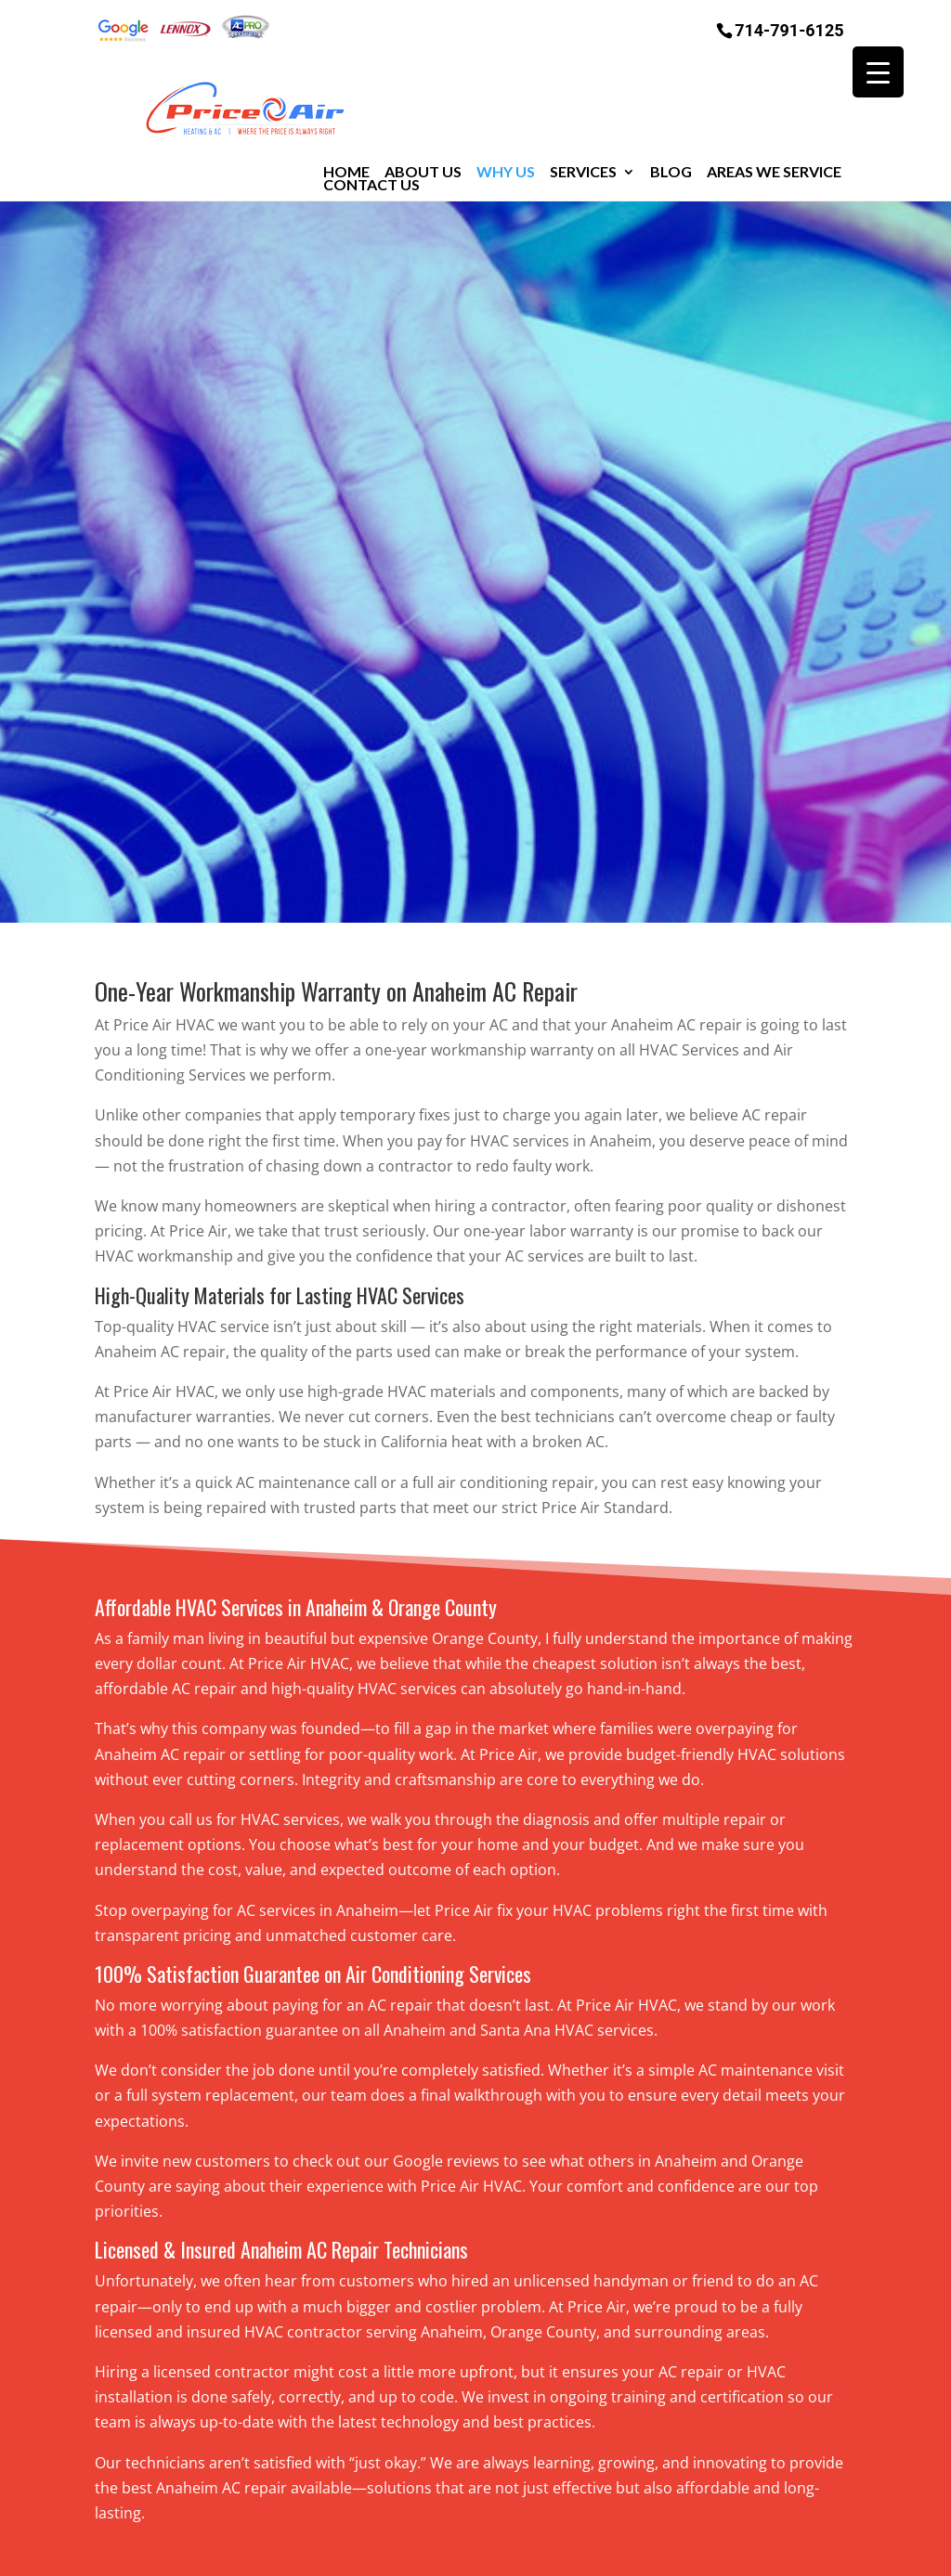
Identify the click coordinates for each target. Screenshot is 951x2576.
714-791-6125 (789, 29)
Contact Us (371, 113)
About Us (423, 100)
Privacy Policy (530, 2549)
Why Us (505, 100)
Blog (671, 100)
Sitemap (433, 2549)
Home (346, 100)
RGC (722, 2549)
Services (583, 100)
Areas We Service (774, 100)
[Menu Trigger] (878, 71)
